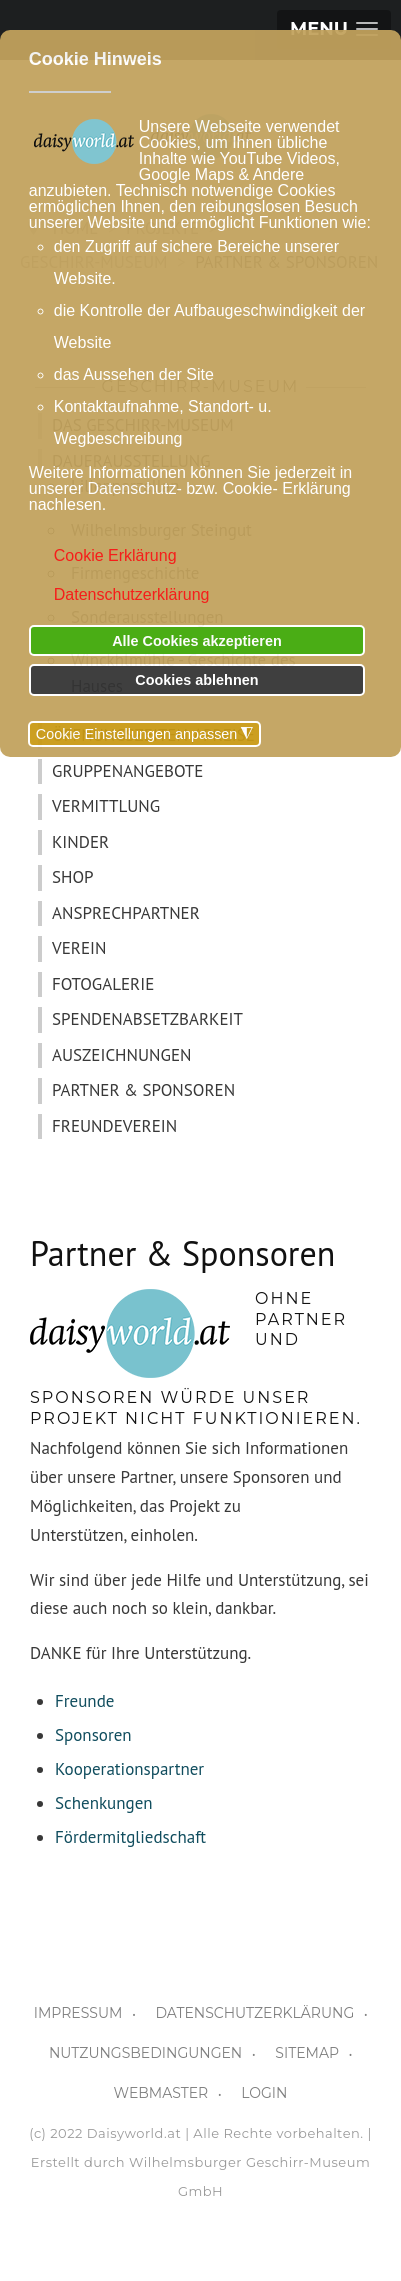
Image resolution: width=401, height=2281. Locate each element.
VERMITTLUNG (106, 806)
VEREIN (79, 948)
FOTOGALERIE (103, 984)
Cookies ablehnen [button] (196, 680)
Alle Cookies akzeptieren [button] (197, 641)
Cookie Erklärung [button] (115, 555)
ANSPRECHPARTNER (126, 913)
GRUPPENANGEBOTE (127, 771)
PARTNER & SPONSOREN (143, 1090)
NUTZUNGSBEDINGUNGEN (145, 2053)
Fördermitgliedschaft (130, 1837)
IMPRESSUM (78, 2013)
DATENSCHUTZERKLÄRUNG (254, 2013)
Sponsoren (93, 1735)
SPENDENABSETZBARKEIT (147, 1019)
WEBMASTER (161, 2093)
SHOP (73, 877)
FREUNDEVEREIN (114, 1126)
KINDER (80, 842)
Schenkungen (104, 1803)
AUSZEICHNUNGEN (121, 1055)
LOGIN (264, 2093)
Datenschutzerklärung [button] (132, 594)
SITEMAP (307, 2053)
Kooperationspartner (129, 1769)
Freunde (84, 1701)
